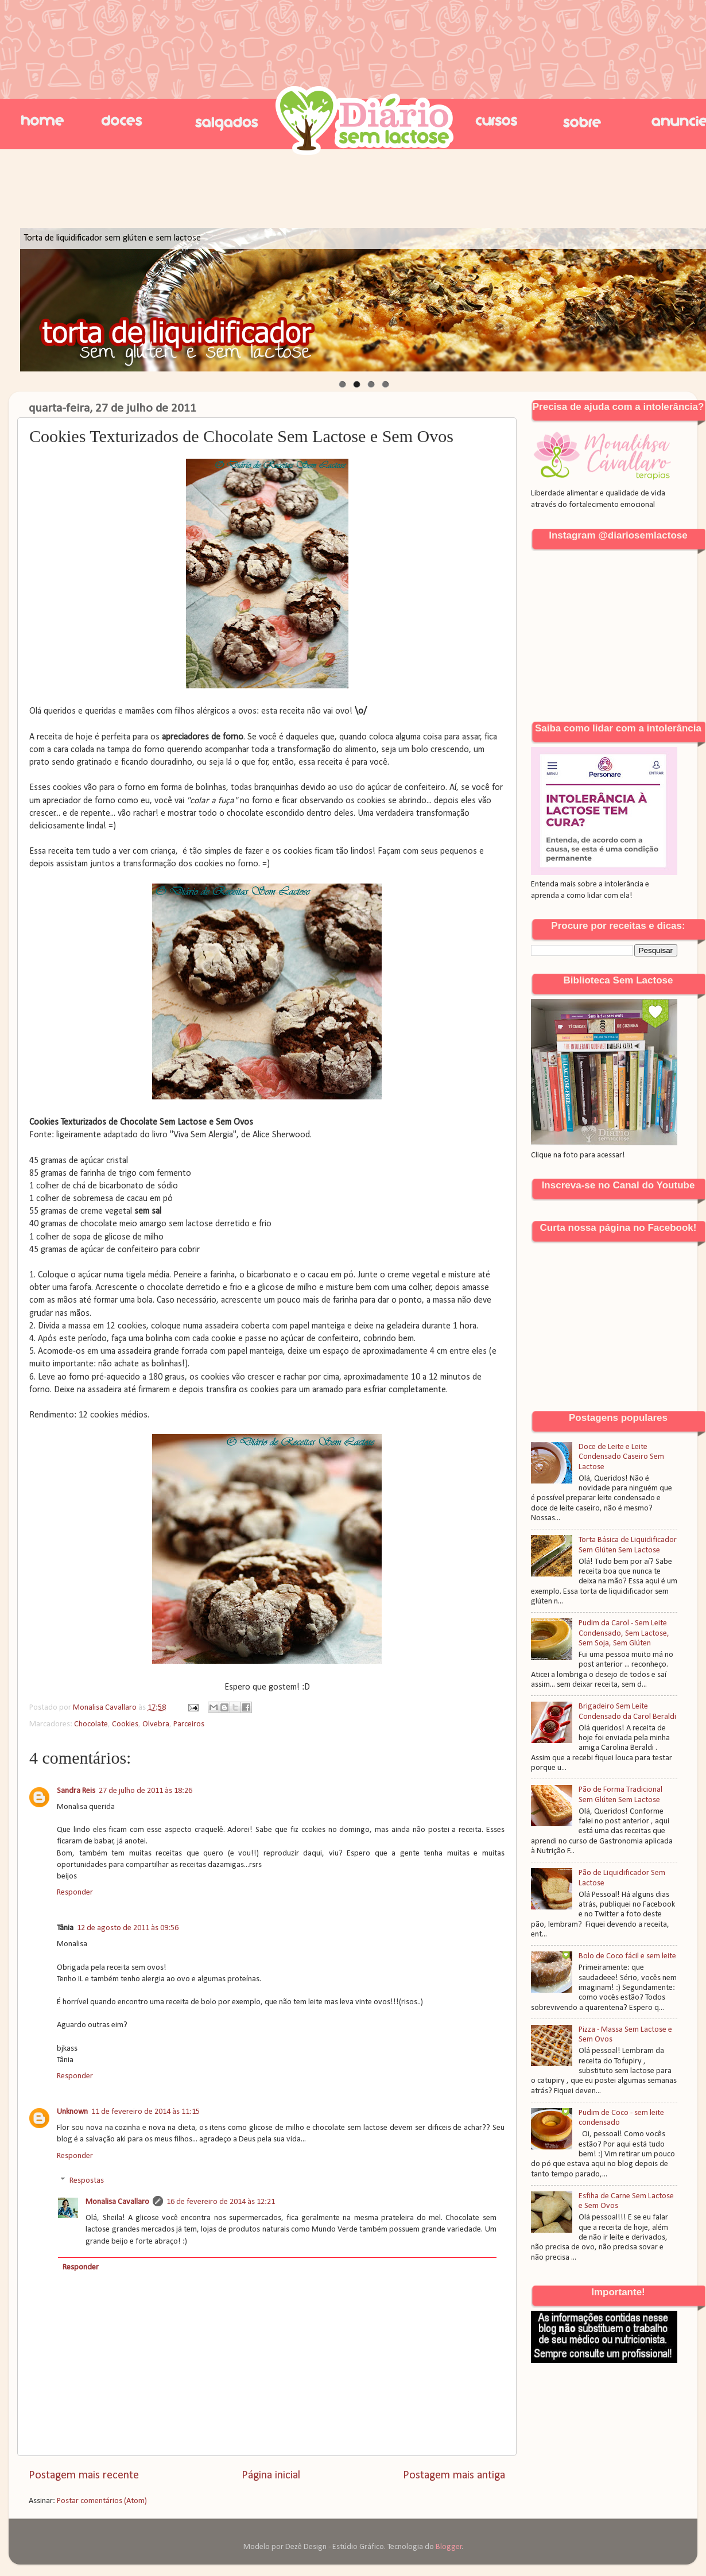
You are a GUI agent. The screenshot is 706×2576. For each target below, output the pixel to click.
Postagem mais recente (84, 2475)
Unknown (72, 2112)
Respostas (86, 2180)
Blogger (449, 2547)
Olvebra (155, 1724)
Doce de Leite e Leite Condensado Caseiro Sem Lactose (621, 1457)
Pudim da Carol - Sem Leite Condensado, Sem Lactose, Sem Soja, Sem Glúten (624, 1633)
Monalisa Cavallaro (117, 2202)
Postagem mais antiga (454, 2475)
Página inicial (271, 2475)
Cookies (125, 1724)
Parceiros (188, 1724)
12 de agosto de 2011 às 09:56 (128, 1928)
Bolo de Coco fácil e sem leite (627, 1956)
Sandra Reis (76, 1791)
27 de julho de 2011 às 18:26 (145, 1791)
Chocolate (91, 1724)
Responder (75, 1892)
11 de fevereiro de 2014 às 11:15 (145, 2112)
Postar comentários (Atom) (102, 2501)
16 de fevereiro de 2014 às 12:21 (220, 2202)
